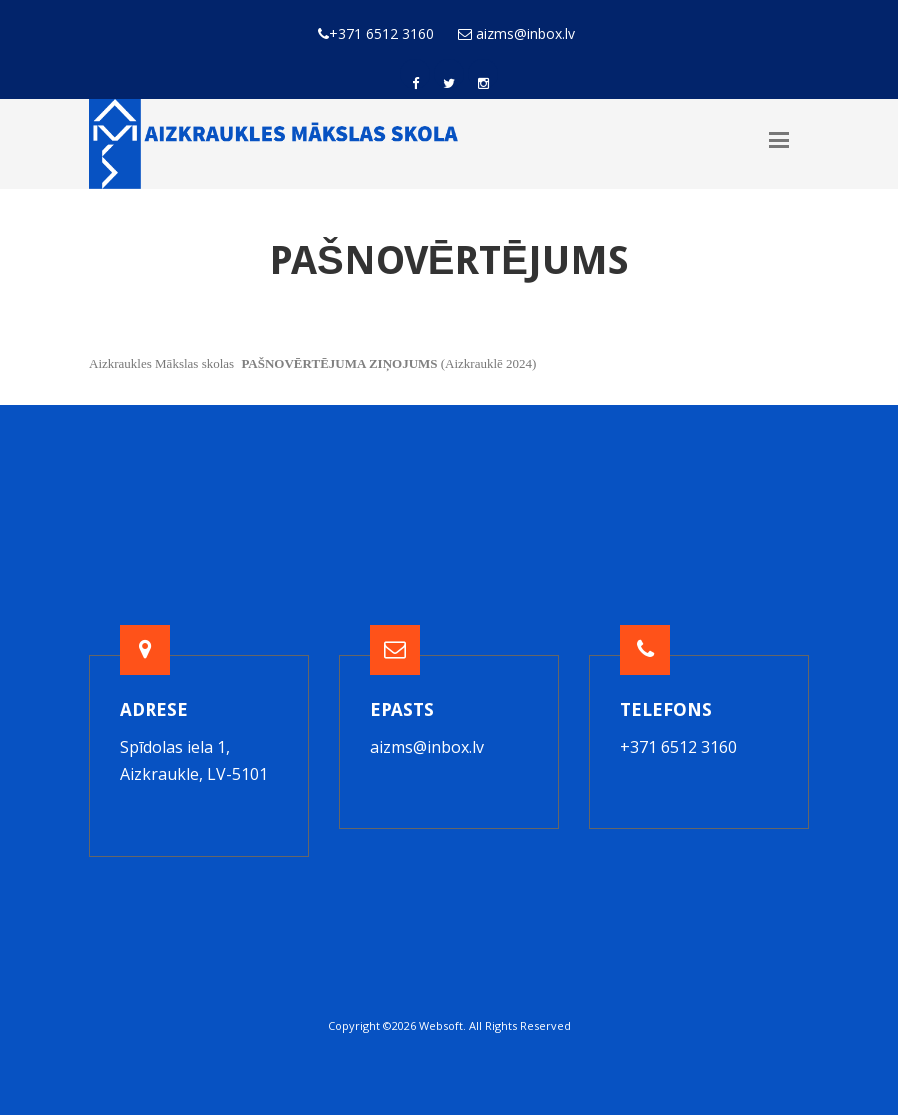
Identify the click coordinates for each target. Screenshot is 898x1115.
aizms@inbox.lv (427, 747)
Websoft (441, 1025)
